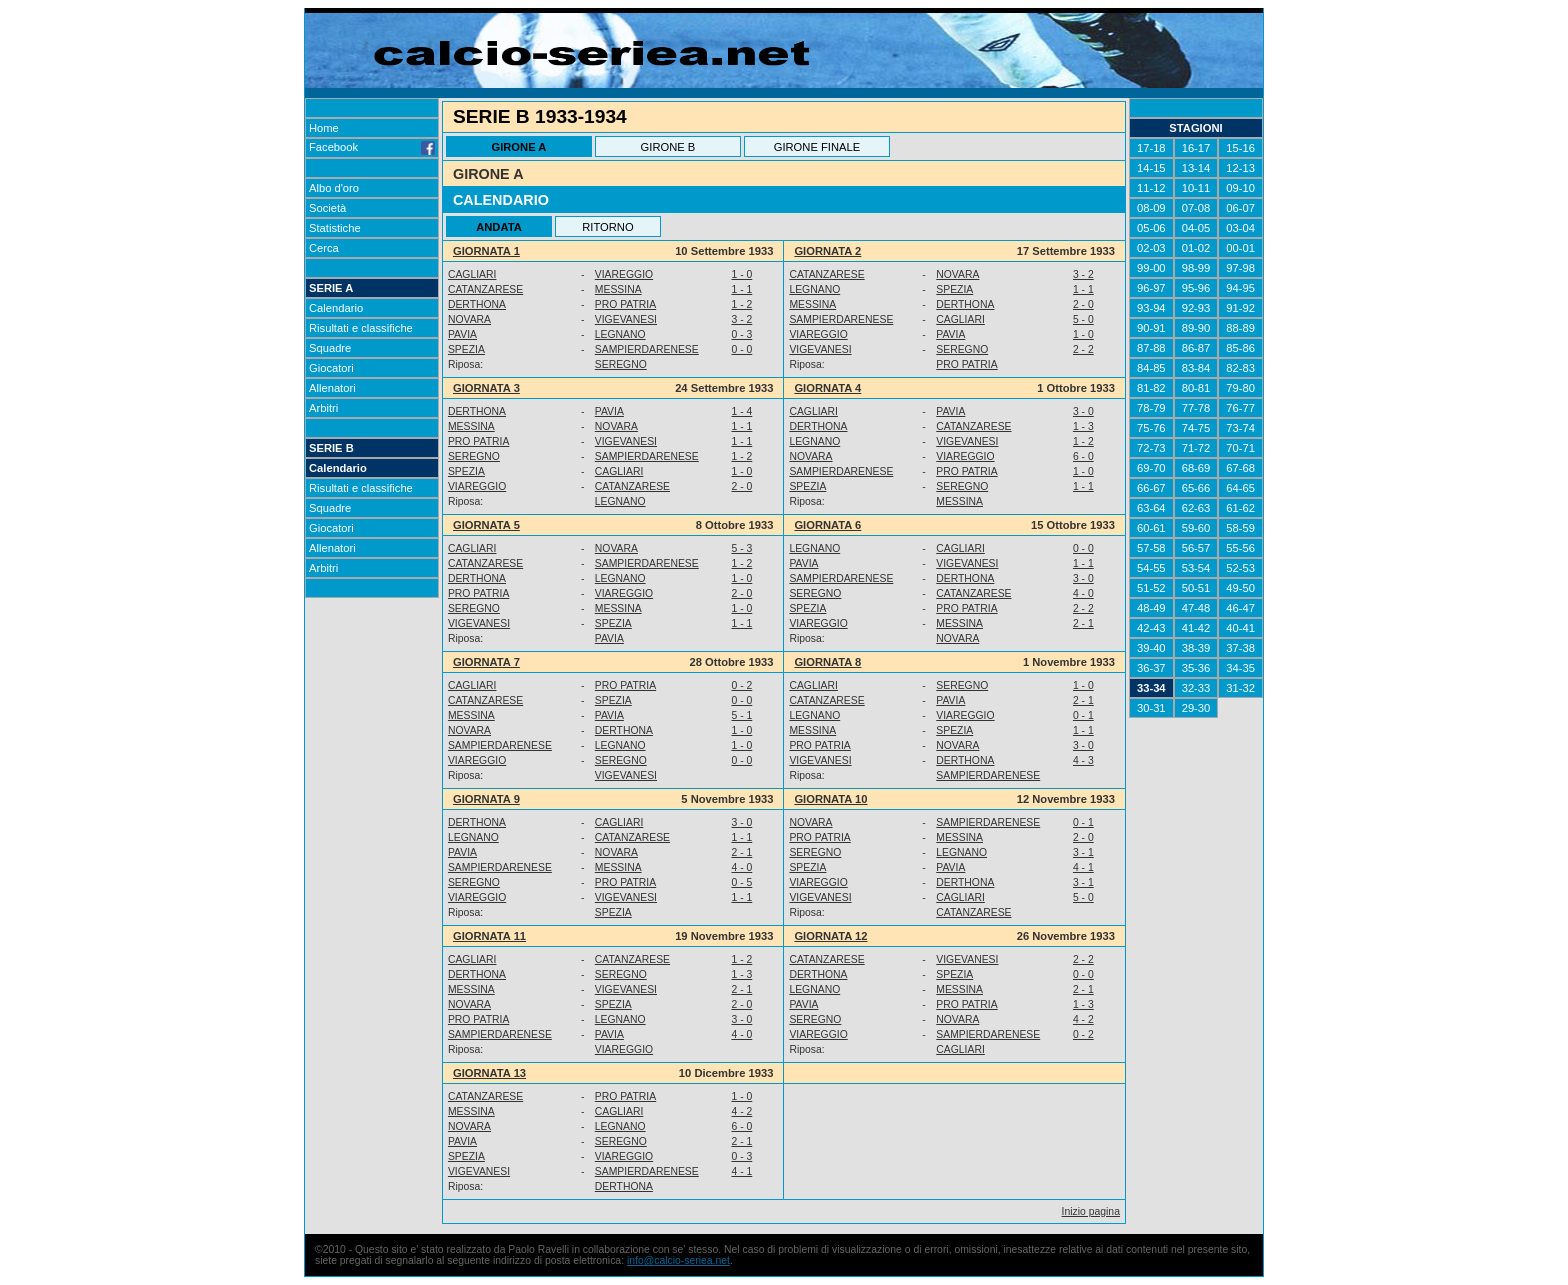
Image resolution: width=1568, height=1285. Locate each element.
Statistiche (335, 228)
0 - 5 (741, 882)
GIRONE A (518, 147)
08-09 (1151, 208)
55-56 (1240, 548)
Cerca (324, 248)
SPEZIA (954, 289)
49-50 (1240, 588)
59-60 (1196, 528)
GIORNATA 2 (827, 251)
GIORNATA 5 (486, 525)
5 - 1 (741, 715)
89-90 (1196, 328)
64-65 (1240, 488)
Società (327, 208)
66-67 (1151, 488)
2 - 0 (1083, 304)
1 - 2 (741, 304)
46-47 (1240, 608)
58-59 (1240, 528)
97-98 (1240, 268)
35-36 (1196, 668)
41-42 (1196, 628)
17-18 (1151, 148)
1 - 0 (741, 274)
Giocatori (331, 368)
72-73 (1151, 448)
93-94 (1151, 308)
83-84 (1196, 368)
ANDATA (499, 227)
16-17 (1196, 148)
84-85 (1151, 368)
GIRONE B (668, 147)
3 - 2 (1083, 274)
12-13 (1240, 168)
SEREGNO (962, 349)
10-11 (1196, 188)
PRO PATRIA (625, 304)
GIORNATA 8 (827, 662)
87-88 (1151, 348)
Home (324, 128)
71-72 (1196, 448)
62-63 (1196, 508)
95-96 (1196, 288)
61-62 (1240, 508)
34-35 (1240, 668)
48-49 (1151, 608)
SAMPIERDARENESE (841, 319)
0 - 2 (741, 685)
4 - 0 (1083, 593)
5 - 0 (1083, 319)
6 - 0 (1083, 456)
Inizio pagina (1091, 1211)
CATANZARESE (826, 274)
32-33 (1196, 688)
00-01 (1240, 248)
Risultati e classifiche (361, 328)
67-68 (1240, 468)
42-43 (1151, 628)
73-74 (1240, 428)
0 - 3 (741, 334)
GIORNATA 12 (830, 936)
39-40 (1151, 648)
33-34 (1151, 688)
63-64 (1151, 508)
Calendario (336, 308)
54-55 (1151, 568)
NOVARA (957, 274)
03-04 (1240, 228)
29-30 (1196, 708)
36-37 (1151, 668)
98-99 (1196, 268)
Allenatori (332, 388)
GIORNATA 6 (827, 525)
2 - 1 (1083, 623)
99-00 (1151, 268)
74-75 (1196, 428)
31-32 (1240, 688)
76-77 (1240, 408)
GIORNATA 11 (489, 936)
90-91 (1151, 328)
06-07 (1240, 208)
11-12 (1151, 188)
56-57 (1196, 548)
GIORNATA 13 (489, 1073)
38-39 (1196, 648)
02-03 (1151, 248)
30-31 (1151, 708)
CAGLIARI (472, 274)
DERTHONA (477, 304)
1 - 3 (1083, 426)
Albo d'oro (334, 188)
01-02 (1196, 248)
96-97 (1151, 288)
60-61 (1151, 528)
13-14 (1196, 168)
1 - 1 (741, 289)
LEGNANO (814, 289)
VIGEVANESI (626, 319)
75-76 (1151, 428)
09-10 (1240, 188)
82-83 (1240, 368)
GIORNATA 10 (830, 799)
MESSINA (618, 289)
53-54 (1196, 568)
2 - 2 (1083, 349)
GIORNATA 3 (486, 388)
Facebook (372, 147)
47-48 (1196, 608)
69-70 (1151, 468)
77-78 (1196, 408)
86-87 (1196, 348)
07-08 (1196, 208)
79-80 (1240, 388)
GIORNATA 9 (486, 799)
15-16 (1240, 148)
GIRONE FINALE (817, 147)
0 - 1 (1083, 715)
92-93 (1196, 308)
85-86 (1240, 348)
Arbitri (323, 408)
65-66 (1196, 488)
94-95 (1240, 288)
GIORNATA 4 (827, 388)
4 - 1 (1083, 867)
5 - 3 (741, 548)
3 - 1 (1083, 852)
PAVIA (462, 334)
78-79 (1151, 408)
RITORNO (607, 227)
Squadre (330, 348)
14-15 (1151, 168)
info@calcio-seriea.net (678, 1260)
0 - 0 (741, 349)
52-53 (1240, 568)
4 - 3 (1083, 760)
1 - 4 (741, 411)
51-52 (1151, 588)
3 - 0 (1083, 411)
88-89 (1240, 328)
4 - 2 (1083, 1019)
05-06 (1151, 228)
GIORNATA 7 (486, 662)
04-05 (1196, 228)
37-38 (1240, 648)
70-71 (1240, 448)
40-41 (1240, 628)
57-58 (1151, 548)
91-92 (1240, 308)
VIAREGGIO (624, 274)
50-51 (1196, 588)
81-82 (1151, 388)
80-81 (1196, 388)
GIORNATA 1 (486, 251)
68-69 (1196, 468)
